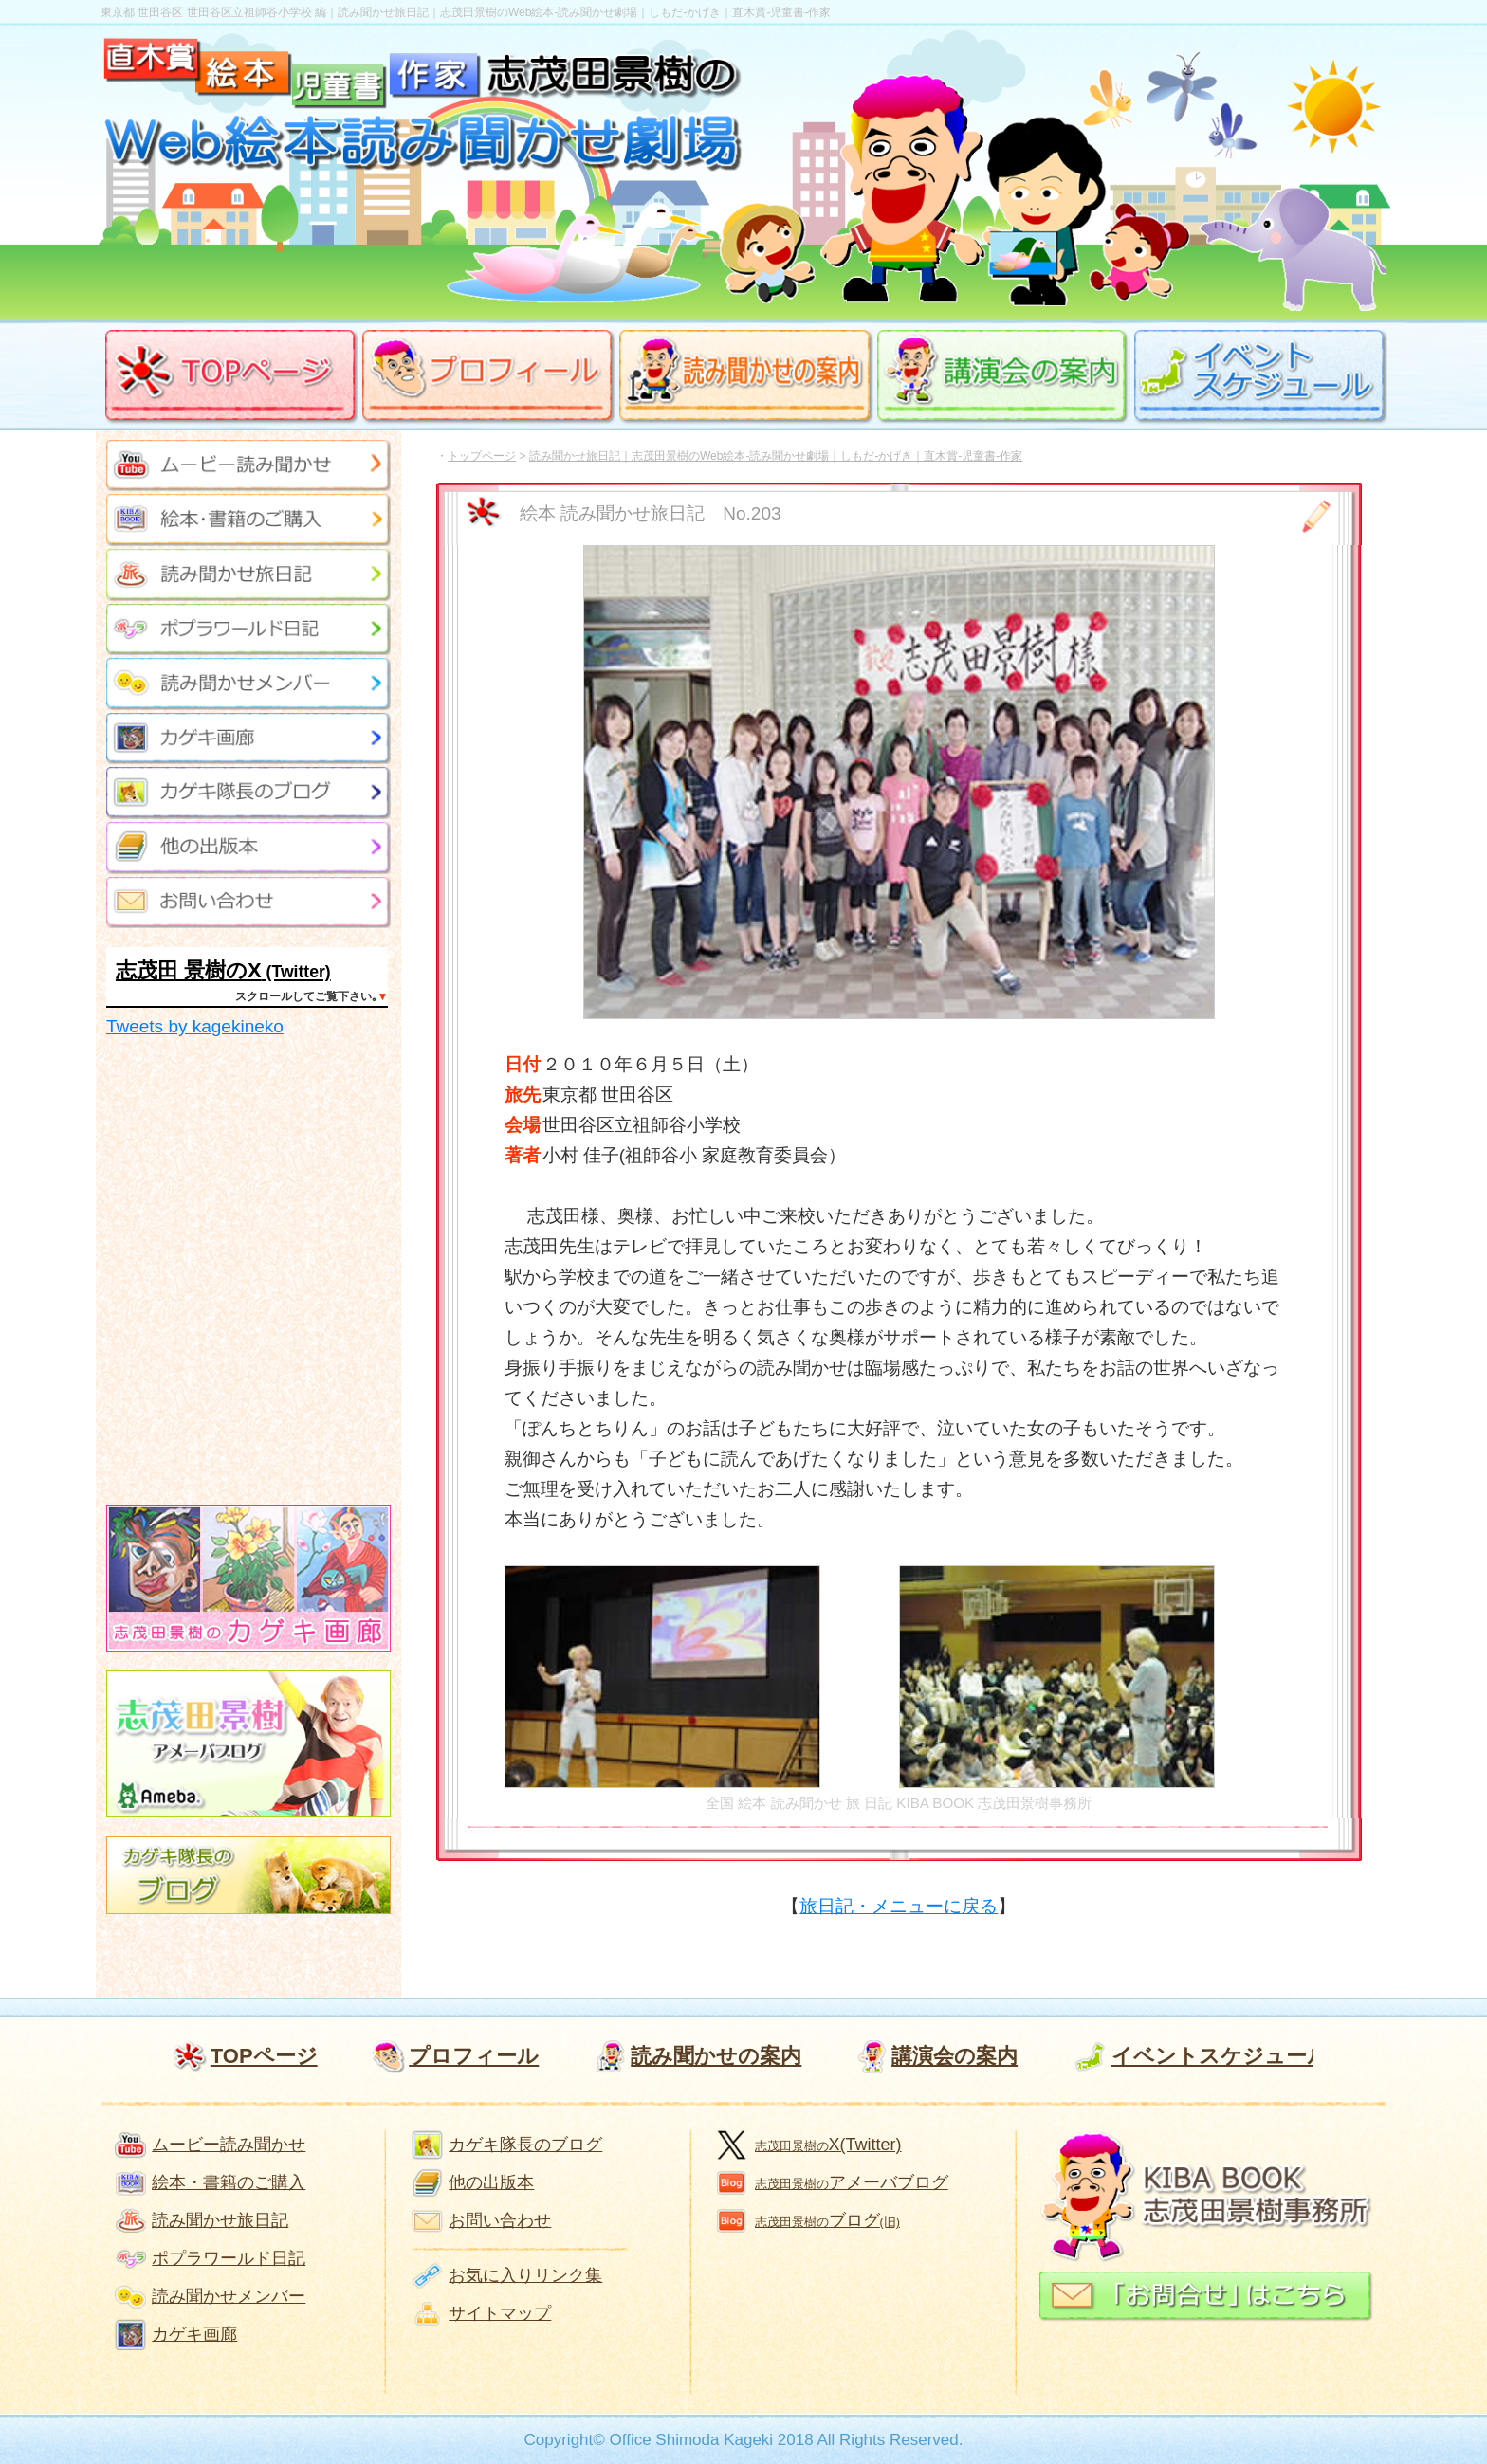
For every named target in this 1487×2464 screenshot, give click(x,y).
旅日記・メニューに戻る (898, 1906)
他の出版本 (491, 2182)
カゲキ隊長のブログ (525, 2144)
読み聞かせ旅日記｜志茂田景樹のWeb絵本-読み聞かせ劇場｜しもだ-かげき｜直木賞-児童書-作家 (775, 456)
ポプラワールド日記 (228, 2258)
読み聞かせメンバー (228, 2296)
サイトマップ (500, 2313)
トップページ (482, 456)
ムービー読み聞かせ (228, 2144)
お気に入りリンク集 (525, 2275)
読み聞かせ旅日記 (220, 2220)
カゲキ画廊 (194, 2334)
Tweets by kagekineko (195, 1026)
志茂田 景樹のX (189, 970)
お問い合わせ (500, 2220)
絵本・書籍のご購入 (228, 2182)
